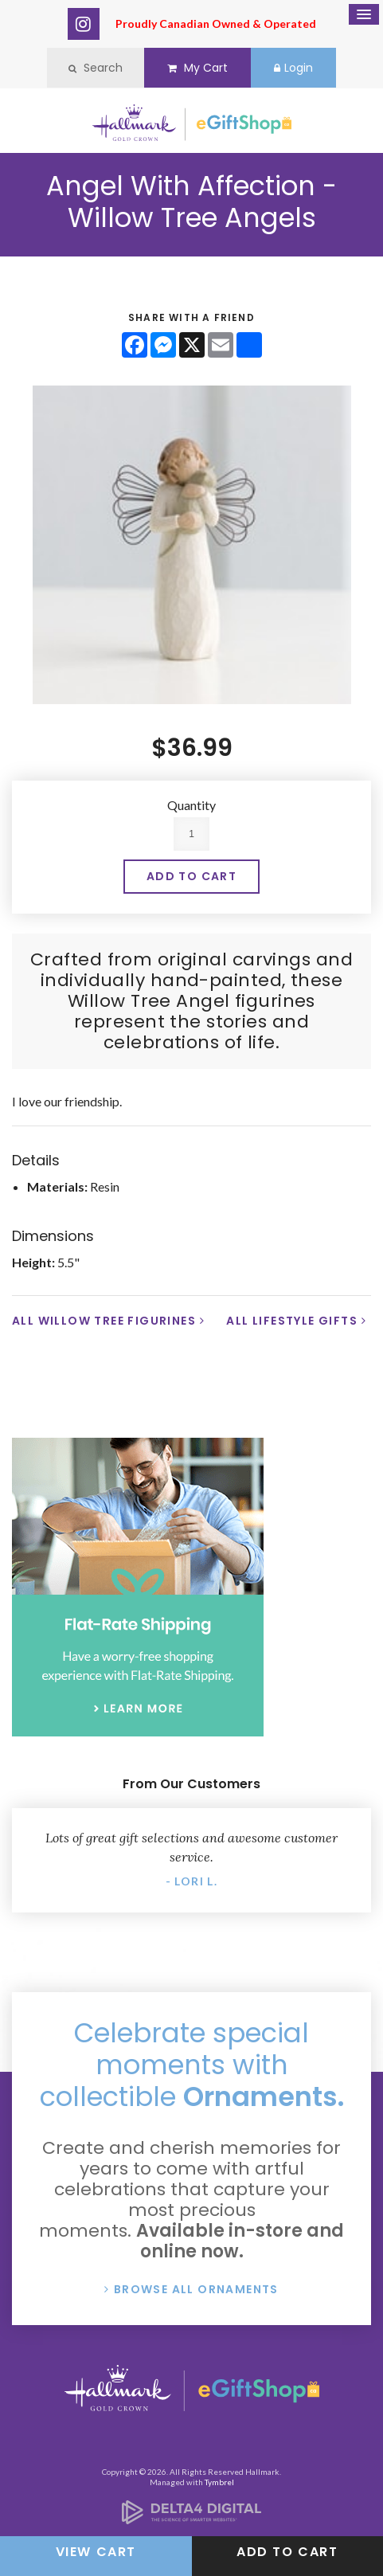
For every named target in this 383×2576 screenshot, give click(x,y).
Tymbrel (219, 2482)
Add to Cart (287, 2552)
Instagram (84, 24)
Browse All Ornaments (196, 2289)
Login (293, 68)
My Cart (197, 68)
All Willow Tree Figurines (104, 1321)
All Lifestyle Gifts (292, 1321)
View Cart (96, 2552)
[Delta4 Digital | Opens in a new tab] (191, 2519)
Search (95, 68)
